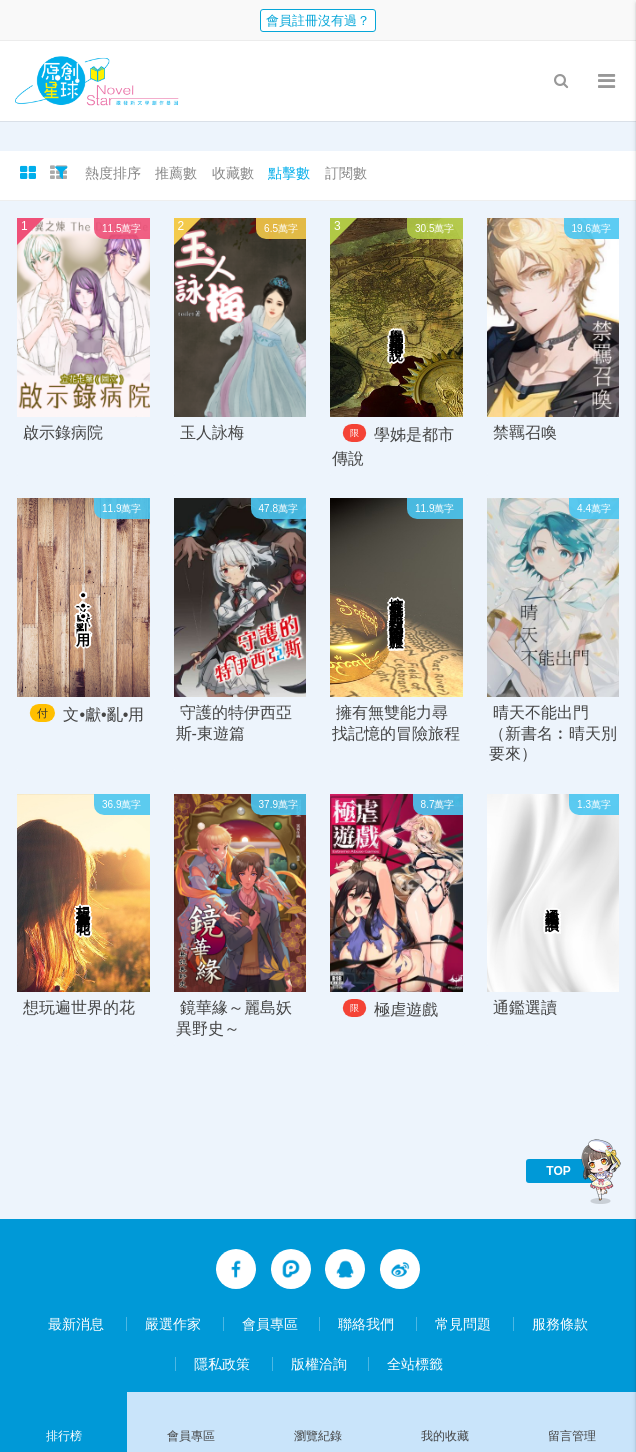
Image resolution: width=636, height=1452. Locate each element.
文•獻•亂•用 (103, 714)
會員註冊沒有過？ (318, 20)
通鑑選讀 (525, 1007)
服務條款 (560, 1324)
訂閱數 (346, 173)
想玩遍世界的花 (79, 1007)
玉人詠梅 (212, 432)
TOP (558, 1171)
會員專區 (270, 1324)
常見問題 (463, 1324)
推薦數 (176, 173)
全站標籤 (415, 1364)
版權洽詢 (319, 1364)
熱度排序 (113, 173)
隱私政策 (222, 1364)
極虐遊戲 (406, 1010)
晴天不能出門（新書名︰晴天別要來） (553, 733)
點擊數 (289, 173)
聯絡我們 (366, 1324)
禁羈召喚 (525, 432)
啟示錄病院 (63, 432)
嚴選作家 (173, 1324)
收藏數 (233, 173)
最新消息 (76, 1324)
